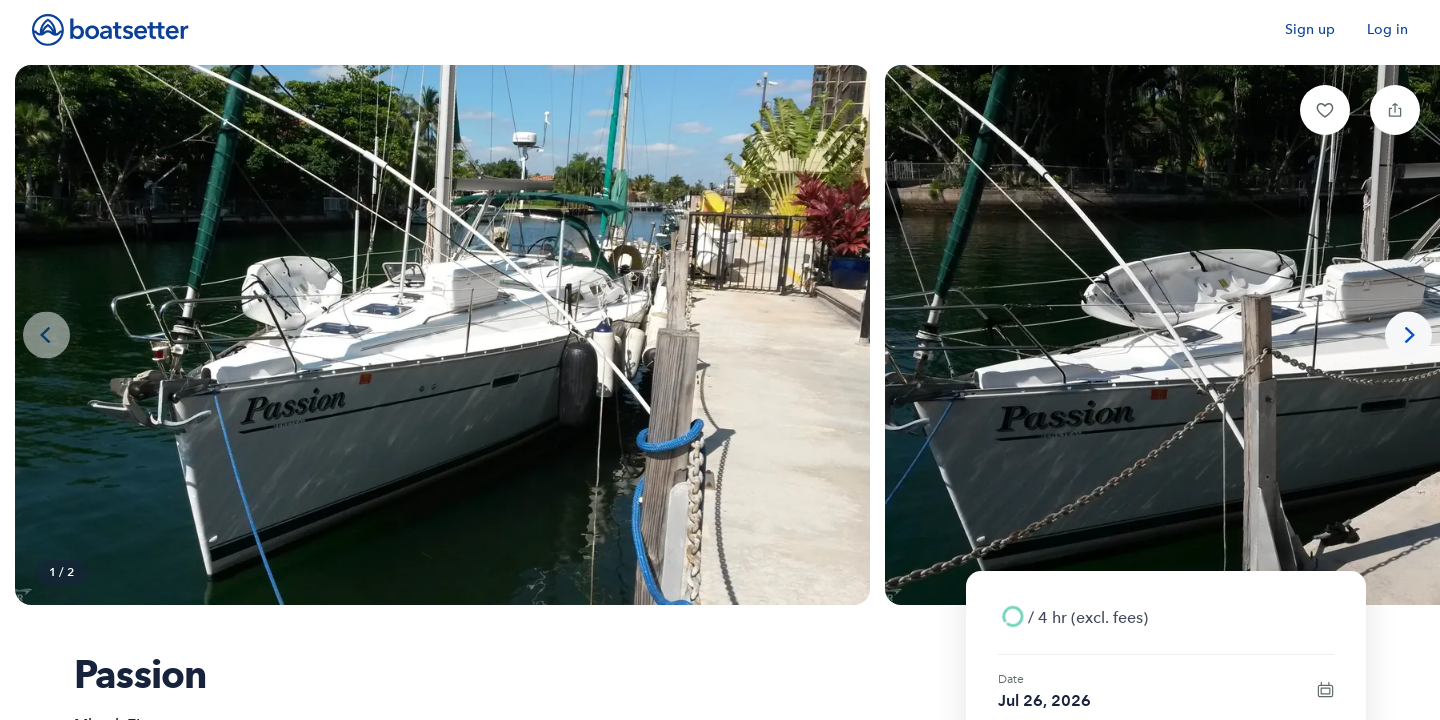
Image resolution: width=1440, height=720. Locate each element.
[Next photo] (1408, 335)
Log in (1387, 29)
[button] (1325, 110)
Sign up (1310, 29)
